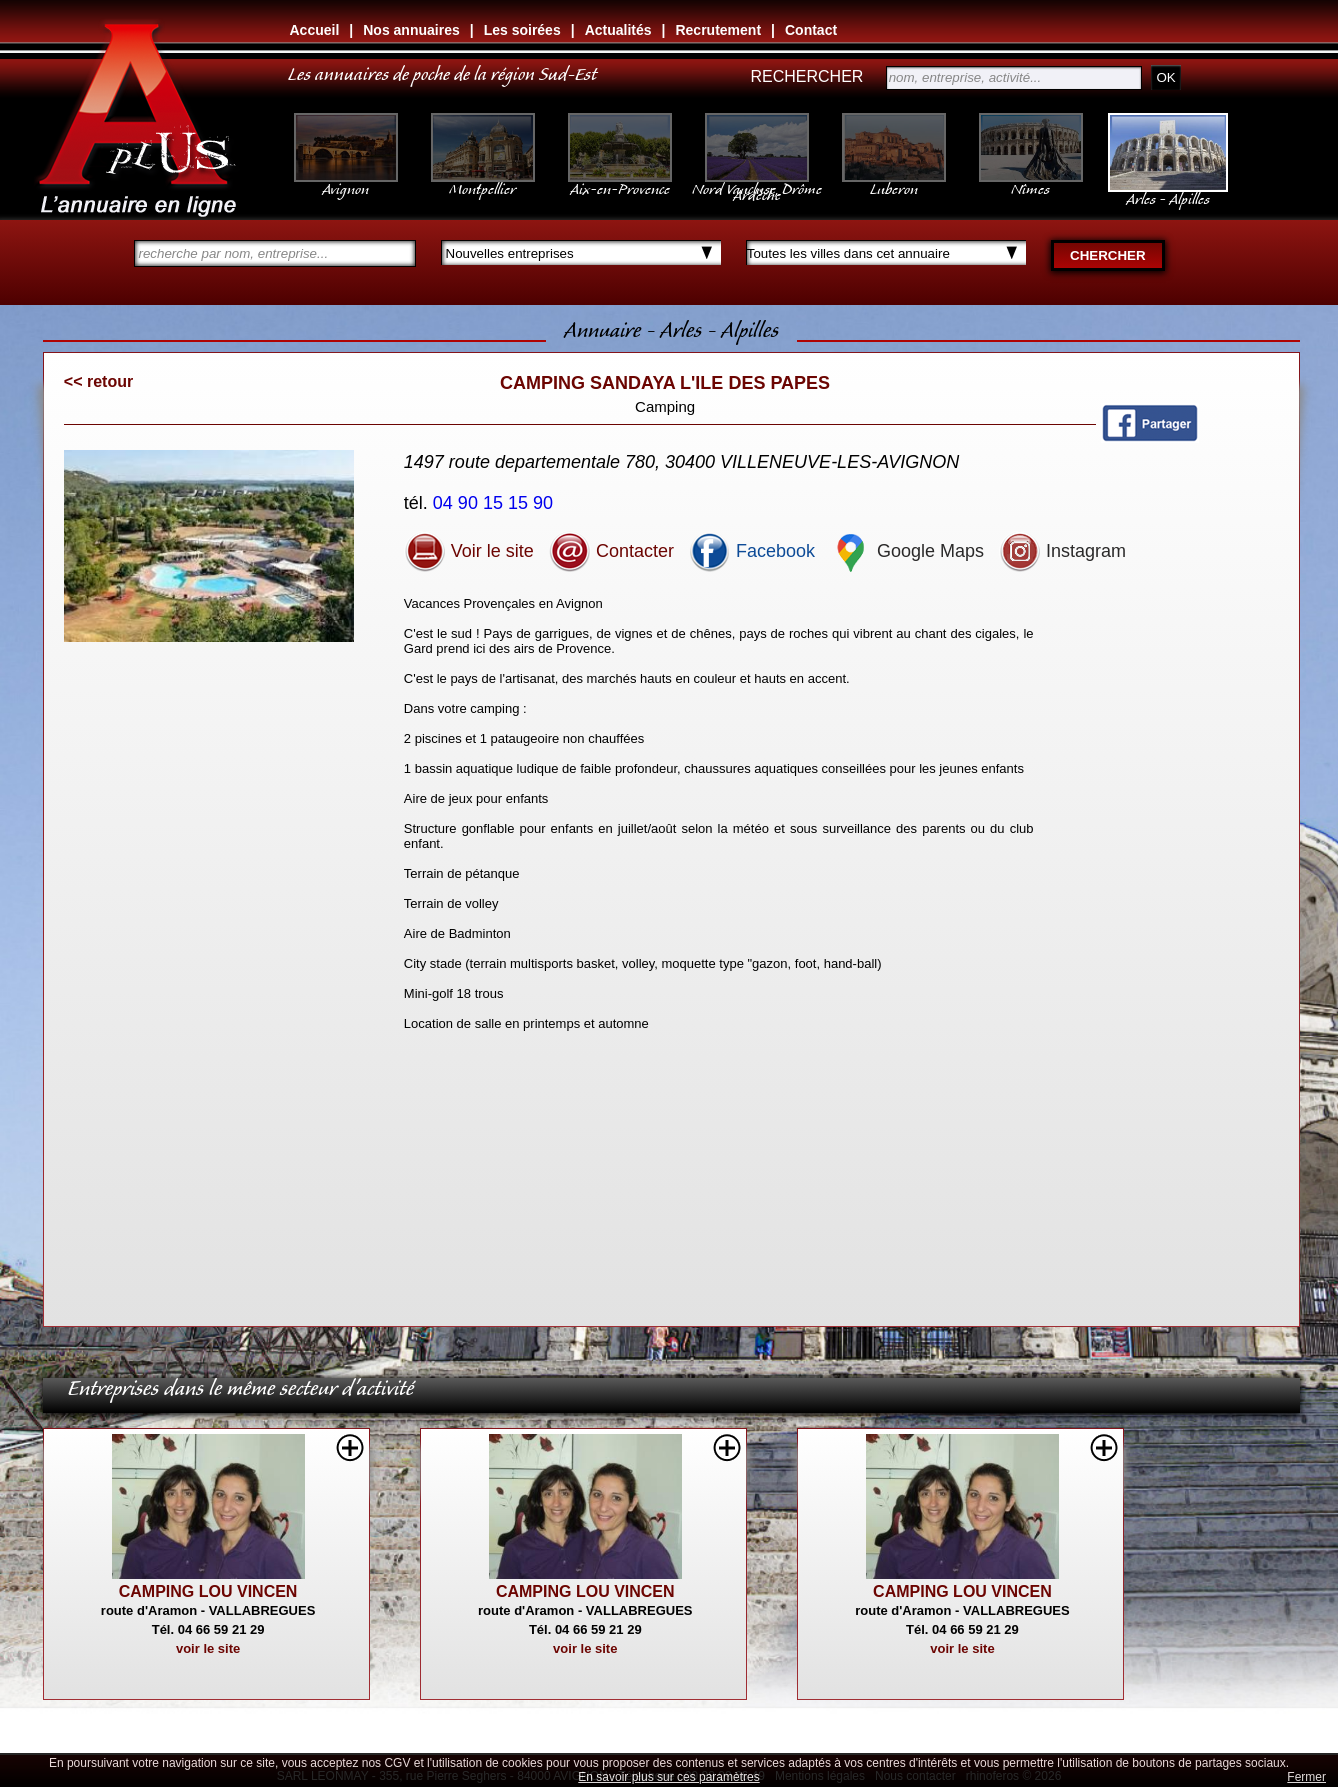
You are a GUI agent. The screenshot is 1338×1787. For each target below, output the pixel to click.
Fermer (1306, 1777)
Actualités (618, 30)
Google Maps (907, 551)
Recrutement (718, 30)
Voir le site (469, 551)
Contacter (611, 551)
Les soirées (522, 30)
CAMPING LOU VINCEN (208, 1591)
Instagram (1062, 551)
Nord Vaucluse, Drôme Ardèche (757, 182)
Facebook (752, 551)
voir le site (208, 1648)
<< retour (98, 381)
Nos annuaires (411, 30)
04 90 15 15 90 (495, 503)
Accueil (315, 30)
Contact (811, 30)
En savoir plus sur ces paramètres (668, 1777)
